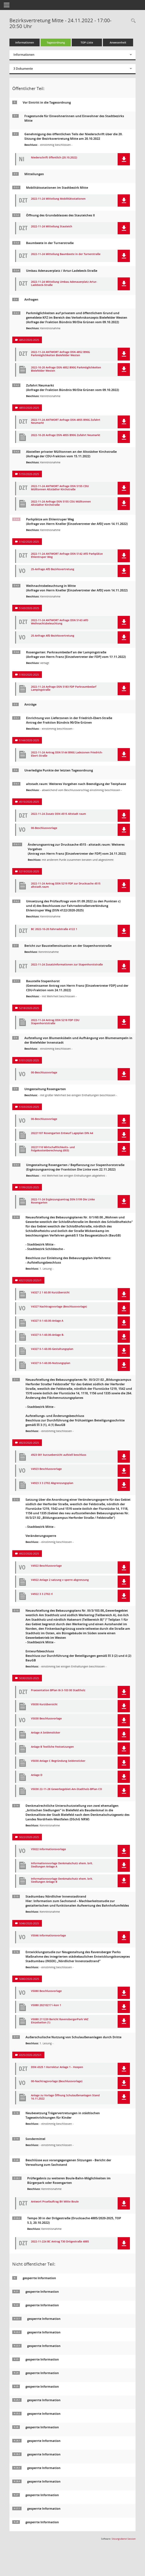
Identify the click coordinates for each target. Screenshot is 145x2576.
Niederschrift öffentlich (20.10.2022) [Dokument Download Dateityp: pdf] (54, 157)
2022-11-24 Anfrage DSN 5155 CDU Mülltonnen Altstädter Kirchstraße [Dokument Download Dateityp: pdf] (61, 503)
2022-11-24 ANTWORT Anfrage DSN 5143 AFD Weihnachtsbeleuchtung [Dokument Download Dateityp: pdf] (59, 622)
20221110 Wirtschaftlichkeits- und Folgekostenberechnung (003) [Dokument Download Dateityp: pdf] (53, 1149)
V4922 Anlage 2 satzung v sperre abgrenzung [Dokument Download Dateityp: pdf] (60, 1580)
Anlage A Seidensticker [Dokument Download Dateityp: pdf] (45, 1732)
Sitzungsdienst (124, 2538)
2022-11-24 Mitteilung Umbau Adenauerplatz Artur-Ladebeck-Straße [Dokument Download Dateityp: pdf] (64, 283)
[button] (124, 159)
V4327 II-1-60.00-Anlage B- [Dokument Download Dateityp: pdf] (47, 1334)
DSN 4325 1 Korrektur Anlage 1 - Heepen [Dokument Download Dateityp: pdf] (57, 2067)
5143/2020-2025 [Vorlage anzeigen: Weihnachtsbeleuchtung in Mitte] (29, 608)
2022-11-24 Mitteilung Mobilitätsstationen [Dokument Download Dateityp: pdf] (58, 198)
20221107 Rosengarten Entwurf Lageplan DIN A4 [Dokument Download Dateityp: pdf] (62, 1133)
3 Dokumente (23, 68)
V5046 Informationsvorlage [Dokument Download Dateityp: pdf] (48, 1935)
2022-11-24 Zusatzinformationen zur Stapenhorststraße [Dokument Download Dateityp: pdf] (67, 964)
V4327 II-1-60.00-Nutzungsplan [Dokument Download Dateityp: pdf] (50, 1363)
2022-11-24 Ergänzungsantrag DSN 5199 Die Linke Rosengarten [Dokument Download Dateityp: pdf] (63, 1201)
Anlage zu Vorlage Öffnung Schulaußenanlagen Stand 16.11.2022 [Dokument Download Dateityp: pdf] (65, 2097)
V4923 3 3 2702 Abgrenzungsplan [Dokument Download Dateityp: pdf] (52, 1483)
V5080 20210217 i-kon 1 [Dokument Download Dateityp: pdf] (46, 2005)
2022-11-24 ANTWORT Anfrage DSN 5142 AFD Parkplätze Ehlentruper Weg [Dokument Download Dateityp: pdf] (67, 555)
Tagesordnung (56, 42)
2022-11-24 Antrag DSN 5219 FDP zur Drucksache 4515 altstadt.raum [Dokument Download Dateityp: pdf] (65, 885)
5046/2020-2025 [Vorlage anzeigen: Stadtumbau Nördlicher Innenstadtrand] (29, 1923)
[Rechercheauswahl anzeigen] (132, 21)
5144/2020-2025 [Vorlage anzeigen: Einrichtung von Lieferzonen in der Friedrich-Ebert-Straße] (29, 740)
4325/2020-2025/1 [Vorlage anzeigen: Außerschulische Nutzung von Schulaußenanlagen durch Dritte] (30, 2055)
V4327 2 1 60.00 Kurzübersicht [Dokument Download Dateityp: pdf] (50, 1292)
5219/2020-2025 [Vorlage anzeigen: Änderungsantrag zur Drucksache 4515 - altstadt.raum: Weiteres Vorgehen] (29, 871)
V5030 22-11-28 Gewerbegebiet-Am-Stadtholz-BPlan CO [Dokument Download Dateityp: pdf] (66, 1789)
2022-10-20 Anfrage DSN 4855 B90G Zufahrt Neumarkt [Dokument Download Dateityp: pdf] (65, 435)
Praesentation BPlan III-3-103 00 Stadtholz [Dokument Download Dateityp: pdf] (58, 1690)
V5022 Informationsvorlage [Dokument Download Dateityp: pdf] (48, 1849)
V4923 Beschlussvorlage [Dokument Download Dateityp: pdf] (46, 1469)
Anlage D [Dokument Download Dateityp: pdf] (36, 1775)
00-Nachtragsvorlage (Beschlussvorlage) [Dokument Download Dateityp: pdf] (56, 2081)
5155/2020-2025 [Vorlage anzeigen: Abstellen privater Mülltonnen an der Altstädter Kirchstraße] (29, 474)
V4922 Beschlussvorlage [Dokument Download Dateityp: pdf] (46, 1565)
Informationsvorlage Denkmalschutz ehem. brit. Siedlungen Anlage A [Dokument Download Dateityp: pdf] (62, 1865)
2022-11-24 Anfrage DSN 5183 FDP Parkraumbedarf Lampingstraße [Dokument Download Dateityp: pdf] (63, 688)
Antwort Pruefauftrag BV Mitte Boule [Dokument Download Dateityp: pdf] (55, 2201)
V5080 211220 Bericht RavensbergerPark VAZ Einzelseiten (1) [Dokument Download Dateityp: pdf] (59, 2021)
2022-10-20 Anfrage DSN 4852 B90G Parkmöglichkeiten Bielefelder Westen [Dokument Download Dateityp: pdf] (66, 369)
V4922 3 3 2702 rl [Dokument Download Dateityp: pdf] (42, 1594)
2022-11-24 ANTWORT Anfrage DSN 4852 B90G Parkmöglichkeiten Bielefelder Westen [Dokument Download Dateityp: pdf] (60, 354)
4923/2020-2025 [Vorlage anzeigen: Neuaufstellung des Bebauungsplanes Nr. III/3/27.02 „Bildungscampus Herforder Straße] (29, 1442)
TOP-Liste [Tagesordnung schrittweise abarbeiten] (87, 42)
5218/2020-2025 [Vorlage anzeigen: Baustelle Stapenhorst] (29, 1008)
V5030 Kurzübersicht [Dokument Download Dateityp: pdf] (44, 1704)
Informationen (24, 42)
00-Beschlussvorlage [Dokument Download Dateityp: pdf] (44, 828)
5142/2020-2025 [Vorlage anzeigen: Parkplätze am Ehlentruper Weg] (29, 541)
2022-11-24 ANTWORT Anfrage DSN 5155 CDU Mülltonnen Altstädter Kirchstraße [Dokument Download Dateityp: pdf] (60, 488)
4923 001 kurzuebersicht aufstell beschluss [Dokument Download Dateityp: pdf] (58, 1454)
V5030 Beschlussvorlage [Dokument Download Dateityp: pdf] (46, 1718)
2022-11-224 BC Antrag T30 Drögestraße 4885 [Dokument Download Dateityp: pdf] (60, 2241)
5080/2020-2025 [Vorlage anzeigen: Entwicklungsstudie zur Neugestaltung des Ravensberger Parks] (29, 1979)
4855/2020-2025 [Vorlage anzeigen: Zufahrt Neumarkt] (29, 407)
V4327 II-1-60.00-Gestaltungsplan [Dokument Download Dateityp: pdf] (52, 1349)
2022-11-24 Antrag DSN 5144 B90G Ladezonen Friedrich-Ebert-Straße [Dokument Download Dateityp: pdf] (67, 754)
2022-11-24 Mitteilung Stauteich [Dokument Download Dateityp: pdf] (51, 226)
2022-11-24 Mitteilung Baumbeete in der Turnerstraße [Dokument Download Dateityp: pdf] (65, 254)
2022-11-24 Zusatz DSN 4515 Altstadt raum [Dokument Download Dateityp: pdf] (58, 814)
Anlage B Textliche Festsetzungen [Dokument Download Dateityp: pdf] (52, 1746)
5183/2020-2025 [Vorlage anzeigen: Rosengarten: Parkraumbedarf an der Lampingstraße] (29, 674)
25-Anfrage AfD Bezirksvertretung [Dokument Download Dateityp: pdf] (52, 569)
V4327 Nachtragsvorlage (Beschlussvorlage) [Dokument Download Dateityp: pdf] (59, 1306)
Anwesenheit (118, 42)
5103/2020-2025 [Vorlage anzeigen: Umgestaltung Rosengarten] (29, 1107)
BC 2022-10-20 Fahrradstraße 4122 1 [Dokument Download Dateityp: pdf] (54, 929)
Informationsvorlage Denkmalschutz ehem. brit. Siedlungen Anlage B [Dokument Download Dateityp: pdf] (62, 1880)
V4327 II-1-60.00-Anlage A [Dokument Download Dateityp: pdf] (47, 1320)
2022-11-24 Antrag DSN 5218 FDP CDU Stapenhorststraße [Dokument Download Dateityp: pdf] (55, 1022)
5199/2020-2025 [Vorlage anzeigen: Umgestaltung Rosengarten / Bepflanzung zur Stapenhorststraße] (29, 1187)
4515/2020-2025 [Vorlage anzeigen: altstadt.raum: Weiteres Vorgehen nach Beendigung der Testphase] (29, 801)
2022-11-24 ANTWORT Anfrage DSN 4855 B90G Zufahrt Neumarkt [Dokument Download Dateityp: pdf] (65, 421)
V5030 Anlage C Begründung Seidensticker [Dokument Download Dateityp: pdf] (58, 1761)
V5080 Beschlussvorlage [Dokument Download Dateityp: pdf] (46, 1991)
